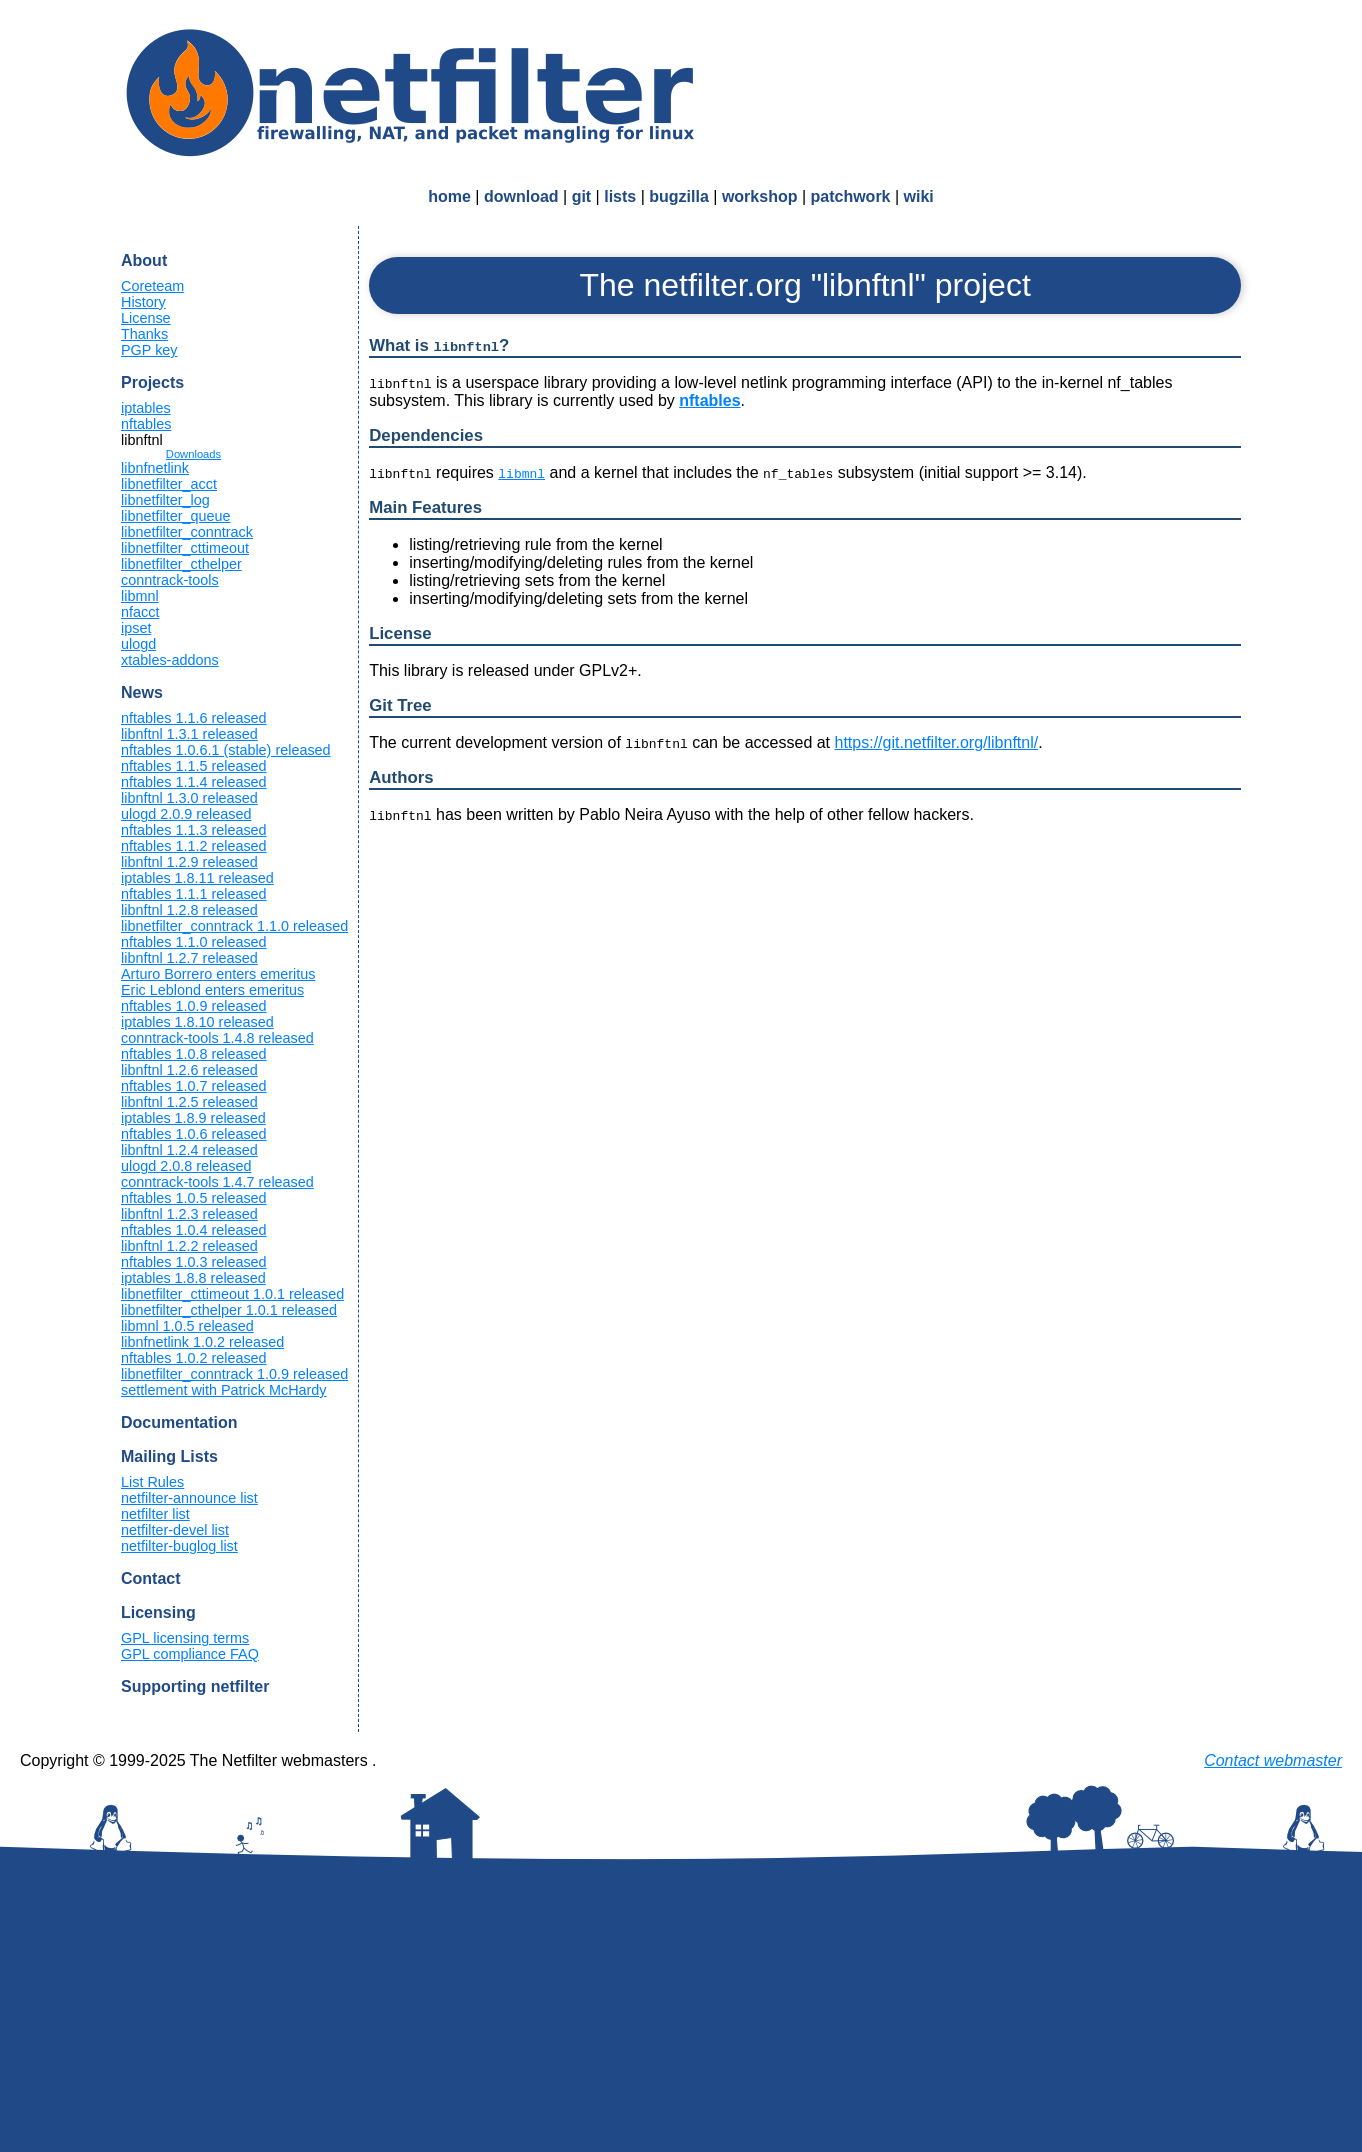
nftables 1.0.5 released (194, 1198)
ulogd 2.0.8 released (186, 1166)
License (146, 318)
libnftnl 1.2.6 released (189, 1070)
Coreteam (152, 286)
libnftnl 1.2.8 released (189, 910)
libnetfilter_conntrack (187, 532)
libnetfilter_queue (176, 516)
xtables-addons (170, 660)
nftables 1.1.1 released (194, 894)
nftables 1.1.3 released (194, 830)
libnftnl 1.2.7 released (189, 958)
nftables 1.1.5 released (194, 766)
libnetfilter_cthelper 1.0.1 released (229, 1310)
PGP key (149, 350)
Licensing (158, 1612)
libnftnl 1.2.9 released (189, 862)
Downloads (193, 454)
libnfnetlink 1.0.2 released (202, 1342)
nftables (146, 424)
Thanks (144, 334)
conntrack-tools (170, 580)
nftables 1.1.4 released (194, 782)
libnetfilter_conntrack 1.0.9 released (234, 1374)
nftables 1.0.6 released (194, 1134)
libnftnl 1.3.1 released (189, 734)
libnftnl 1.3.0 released (189, 798)
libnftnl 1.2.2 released (189, 1246)
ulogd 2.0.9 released (186, 814)
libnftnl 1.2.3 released (189, 1214)
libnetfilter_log (165, 500)
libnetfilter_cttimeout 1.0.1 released (232, 1294)
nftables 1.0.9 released (194, 1006)
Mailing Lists (169, 1456)
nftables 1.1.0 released (194, 942)
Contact (151, 1578)
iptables (146, 408)
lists (620, 196)
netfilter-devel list (175, 1530)
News (142, 692)
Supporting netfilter (195, 1686)
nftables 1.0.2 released (194, 1358)
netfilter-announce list (189, 1498)
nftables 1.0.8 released (194, 1054)
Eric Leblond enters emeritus (212, 990)
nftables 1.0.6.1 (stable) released (226, 750)
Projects (152, 382)
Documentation (179, 1422)
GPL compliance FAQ (190, 1654)
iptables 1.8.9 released (193, 1118)
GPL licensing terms (185, 1638)
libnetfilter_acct (169, 484)
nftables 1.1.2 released (194, 846)
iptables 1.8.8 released (193, 1278)
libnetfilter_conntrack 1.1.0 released (234, 926)
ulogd (138, 644)
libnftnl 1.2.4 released (189, 1150)
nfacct (140, 612)
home (449, 196)
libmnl (140, 596)
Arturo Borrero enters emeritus (218, 974)
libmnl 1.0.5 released (187, 1326)
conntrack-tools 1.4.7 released (217, 1182)
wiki (919, 196)
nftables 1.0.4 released (194, 1230)
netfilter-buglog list (179, 1546)
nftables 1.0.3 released (194, 1262)
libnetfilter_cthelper (181, 564)
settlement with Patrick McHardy (224, 1390)
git (582, 196)
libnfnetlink (155, 468)
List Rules (152, 1482)
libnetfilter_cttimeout (185, 548)
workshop (760, 196)
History (143, 302)
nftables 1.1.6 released (194, 718)
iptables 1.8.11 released (197, 878)
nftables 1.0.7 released (194, 1086)
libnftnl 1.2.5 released (189, 1102)
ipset (136, 628)
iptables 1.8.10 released (197, 1022)
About (144, 260)
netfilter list (155, 1514)
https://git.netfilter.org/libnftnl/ (937, 742)
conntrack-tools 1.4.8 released (217, 1038)
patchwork (851, 196)
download (521, 196)
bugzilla (679, 196)
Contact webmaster (1273, 1760)
